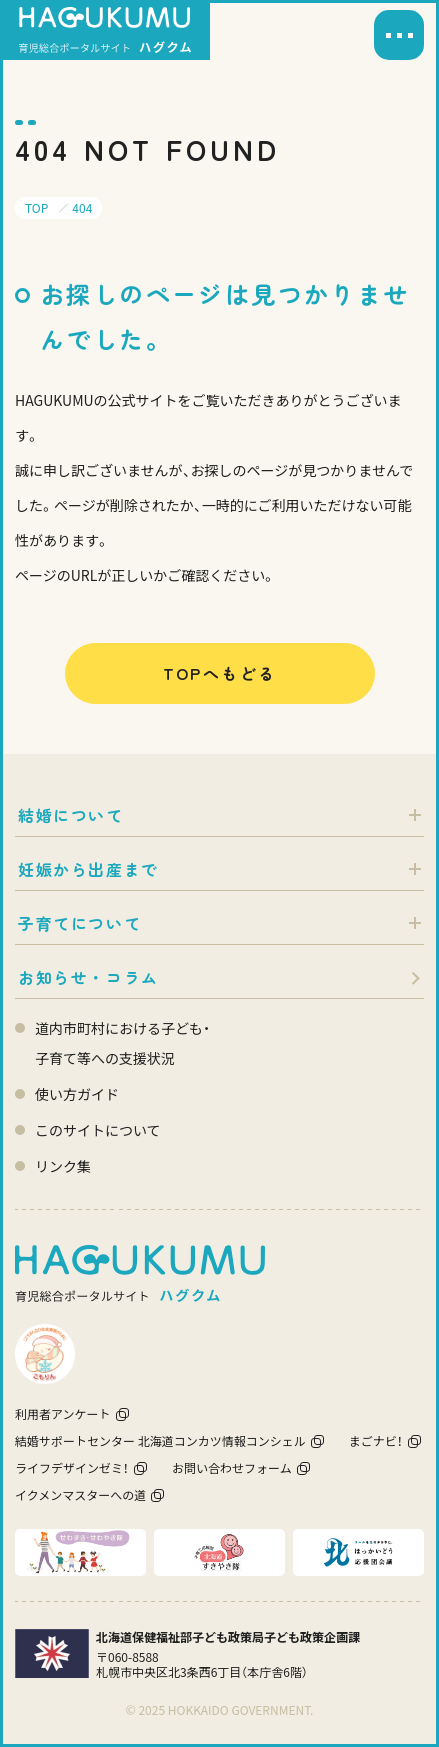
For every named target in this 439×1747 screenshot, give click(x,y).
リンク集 (63, 1166)
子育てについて (79, 923)
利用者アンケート (63, 1413)
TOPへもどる (220, 673)
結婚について (71, 815)
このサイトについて (98, 1130)
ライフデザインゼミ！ (72, 1467)
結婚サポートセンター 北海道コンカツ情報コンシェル (160, 1440)
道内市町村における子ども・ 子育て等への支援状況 (122, 1043)
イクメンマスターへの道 (80, 1494)
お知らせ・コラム (88, 977)
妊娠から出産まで (88, 869)
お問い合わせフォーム (232, 1467)
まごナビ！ (376, 1440)
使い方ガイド (77, 1094)
